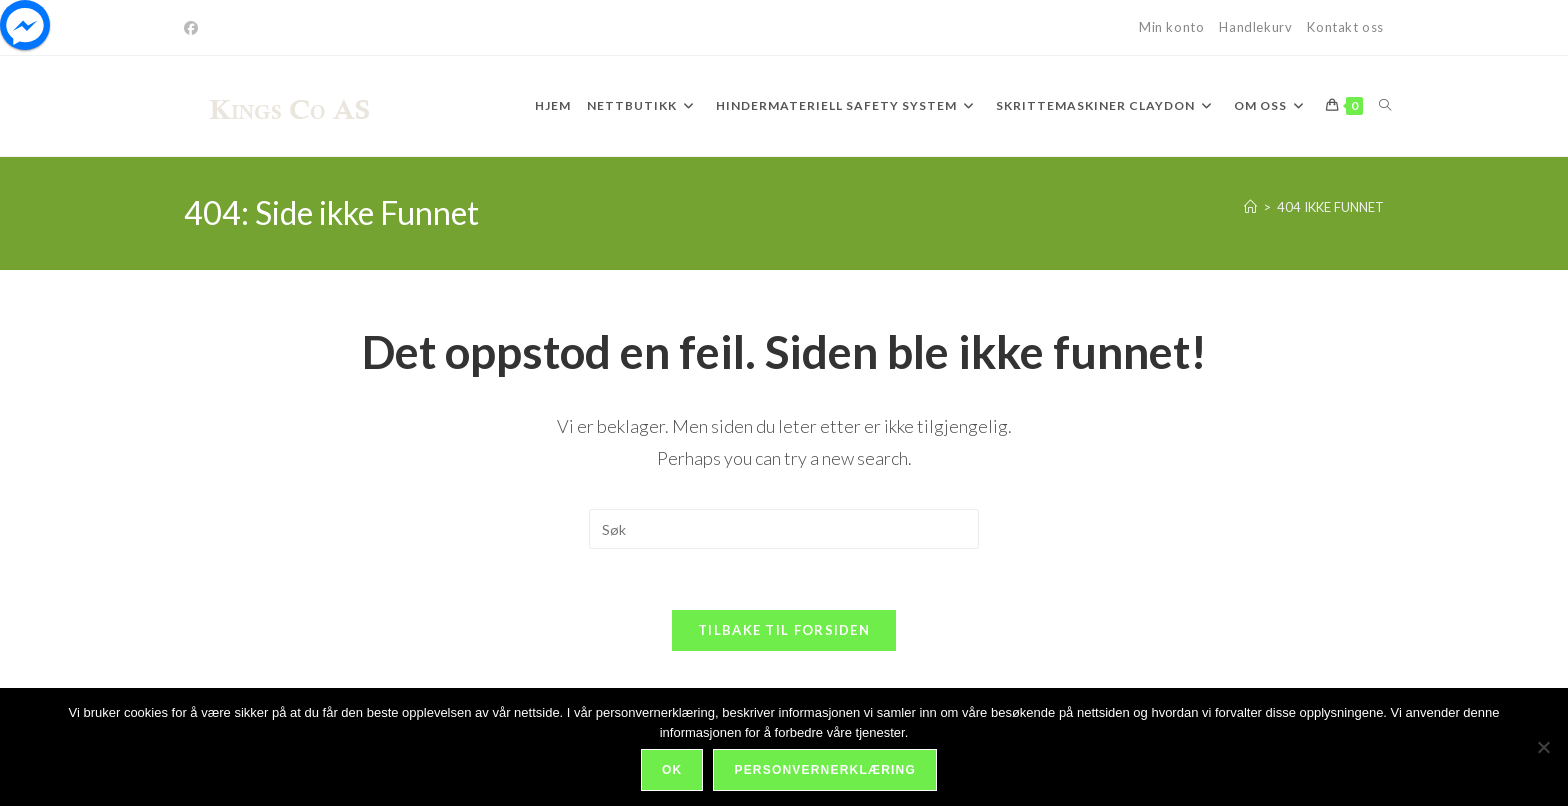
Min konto (1171, 27)
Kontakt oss (1345, 27)
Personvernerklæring (824, 770)
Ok (672, 770)
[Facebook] (194, 28)
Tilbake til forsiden (784, 630)
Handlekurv (1255, 27)
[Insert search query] (784, 529)
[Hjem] (1250, 207)
